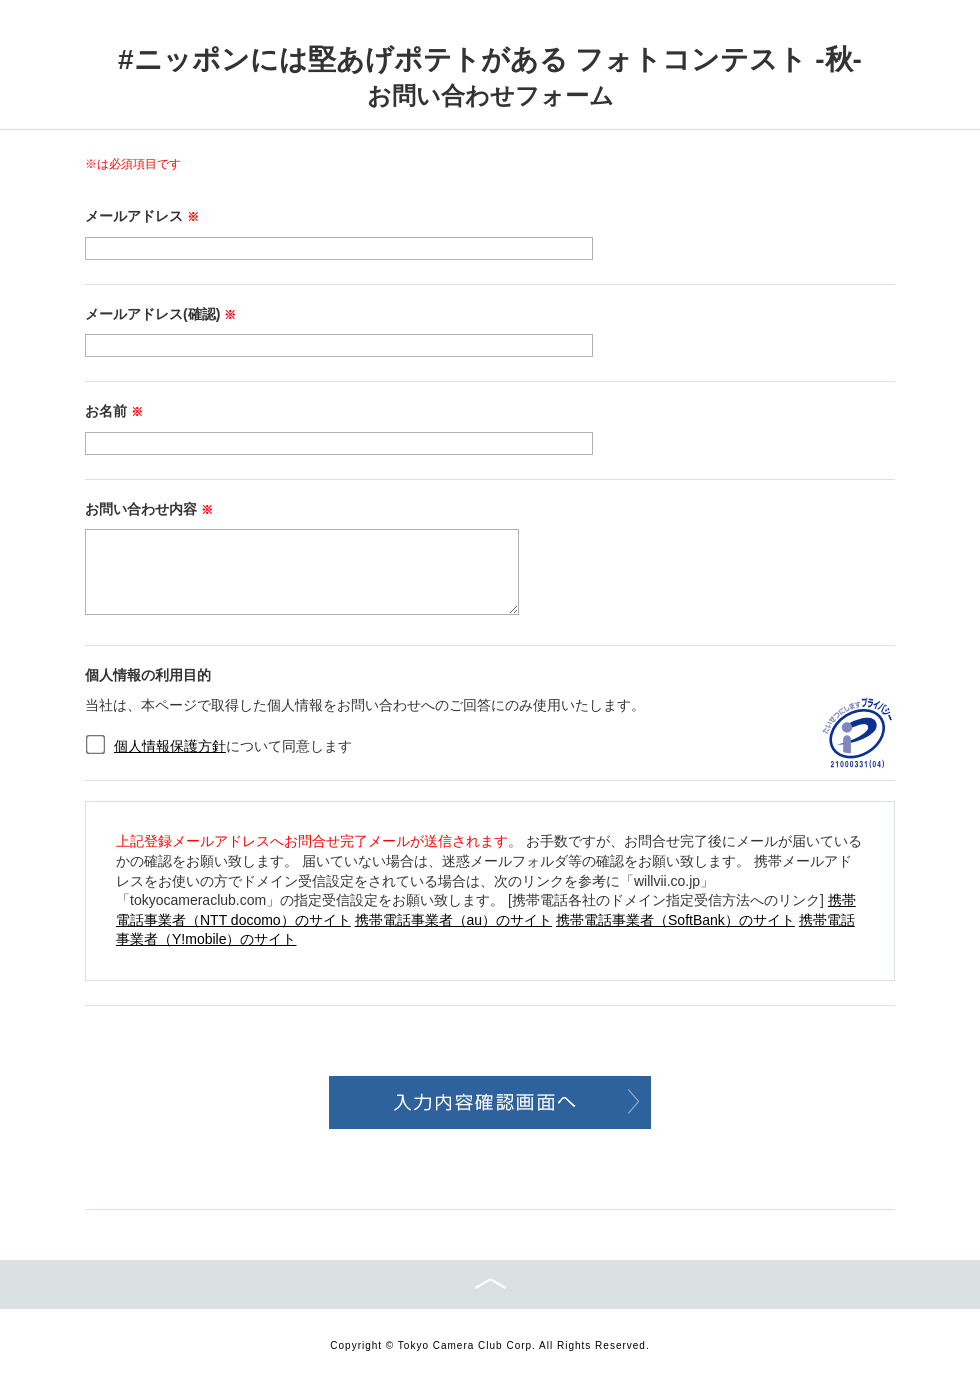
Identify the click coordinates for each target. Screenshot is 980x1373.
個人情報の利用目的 (148, 675)
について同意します (233, 746)
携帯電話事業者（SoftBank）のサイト (675, 920)
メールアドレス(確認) (160, 314)
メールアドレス (142, 216)
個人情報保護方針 (170, 746)
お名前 (114, 411)
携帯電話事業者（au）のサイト (454, 920)
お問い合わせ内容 (149, 509)
